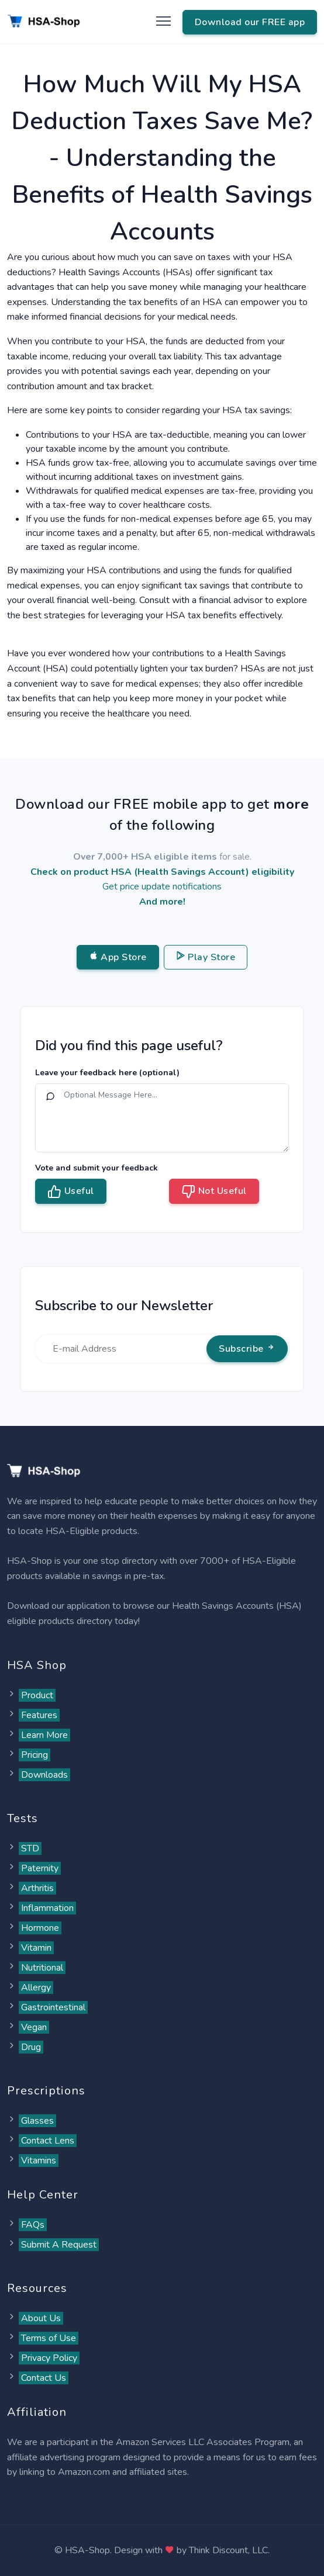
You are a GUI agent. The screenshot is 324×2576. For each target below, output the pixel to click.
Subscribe (247, 1348)
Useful (70, 1192)
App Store (118, 957)
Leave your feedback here (107, 1072)
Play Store (206, 957)
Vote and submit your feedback (96, 1167)
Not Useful (214, 1192)
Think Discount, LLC (228, 2550)
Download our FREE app (250, 22)
